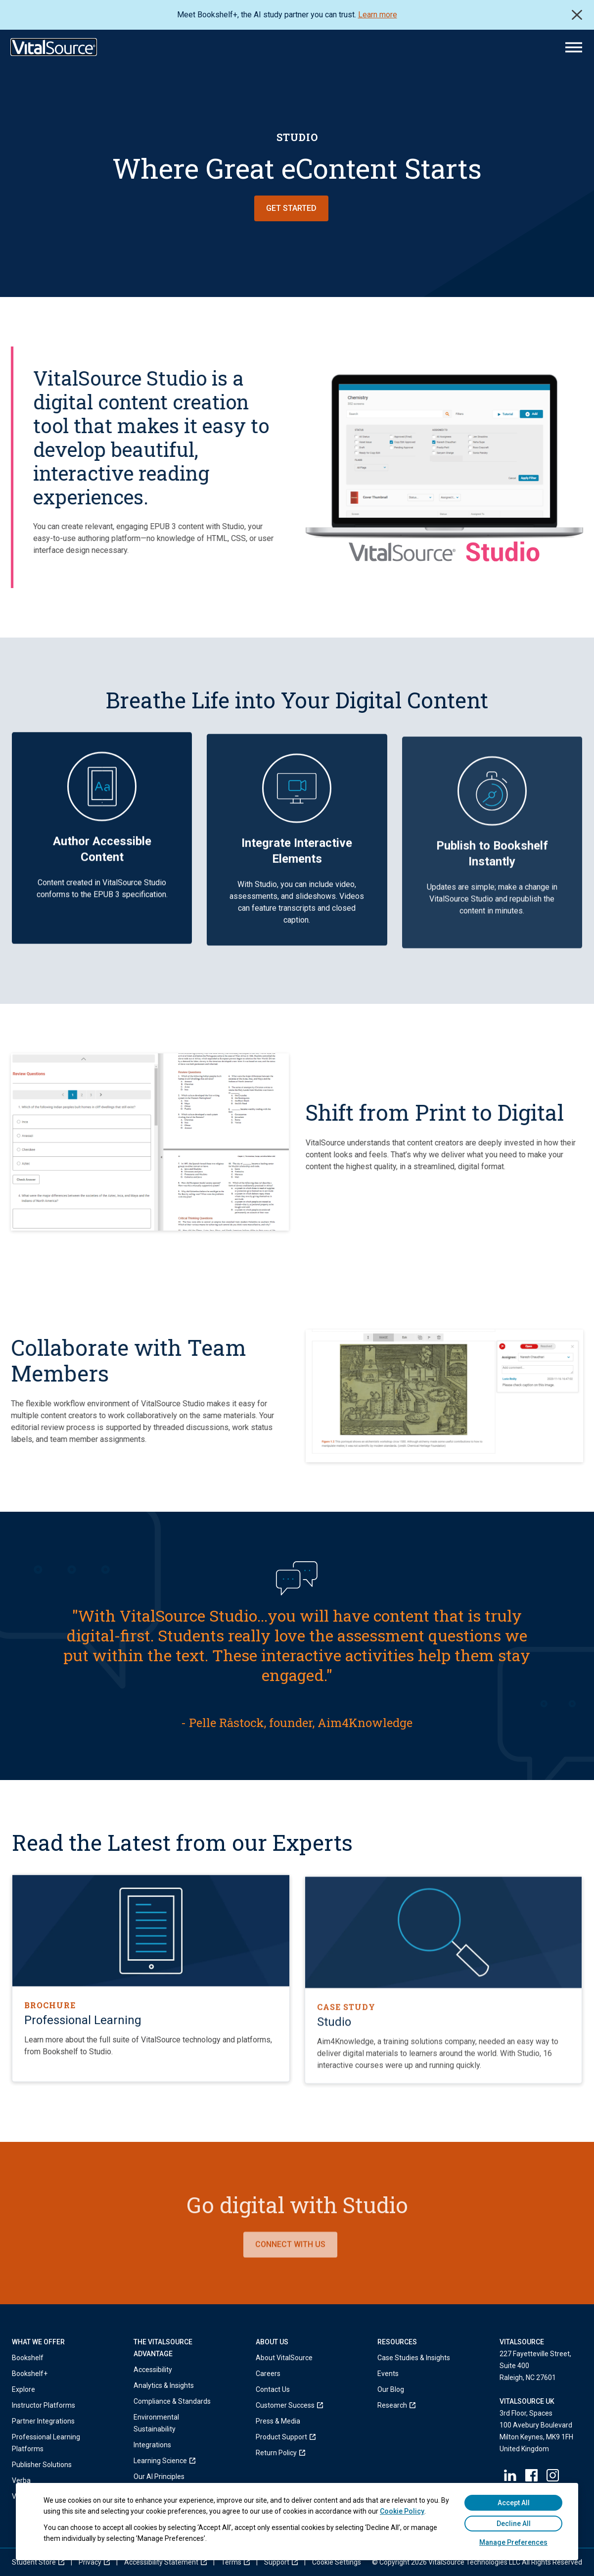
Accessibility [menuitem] (153, 2370)
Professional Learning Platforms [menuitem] (46, 2443)
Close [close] (577, 15)
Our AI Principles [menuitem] (159, 2476)
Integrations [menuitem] (152, 2445)
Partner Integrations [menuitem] (43, 2421)
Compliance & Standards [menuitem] (172, 2401)
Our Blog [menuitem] (390, 2389)
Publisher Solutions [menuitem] (42, 2465)
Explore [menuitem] (23, 2389)
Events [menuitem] (388, 2374)
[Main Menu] (573, 47)
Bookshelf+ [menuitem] (29, 2374)
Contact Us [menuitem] (273, 2389)
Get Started (291, 208)
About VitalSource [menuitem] (284, 2358)
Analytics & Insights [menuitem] (164, 2385)
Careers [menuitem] (268, 2374)
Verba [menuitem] (21, 2480)
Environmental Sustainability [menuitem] (156, 2423)
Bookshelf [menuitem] (28, 2358)
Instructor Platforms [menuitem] (43, 2405)
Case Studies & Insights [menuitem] (413, 2358)
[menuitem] (175, 2461)
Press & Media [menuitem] (278, 2421)
